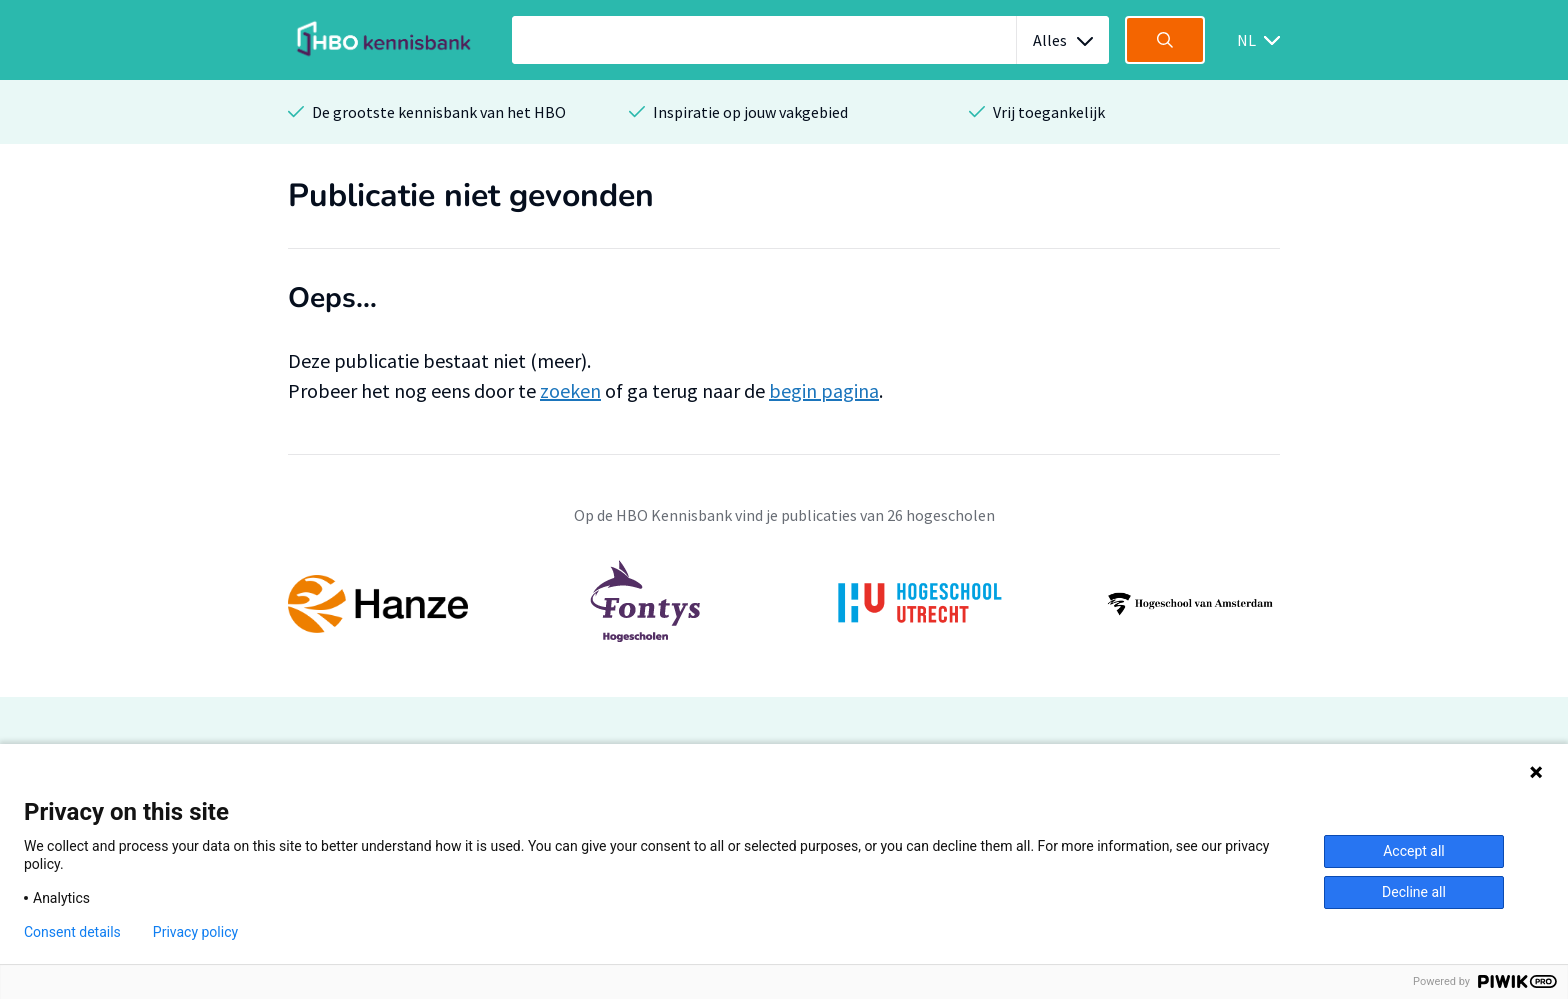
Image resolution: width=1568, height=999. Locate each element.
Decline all (1414, 892)
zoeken (570, 390)
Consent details (72, 932)
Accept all (1414, 851)
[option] (784, 604)
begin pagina (824, 390)
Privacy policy (195, 932)
